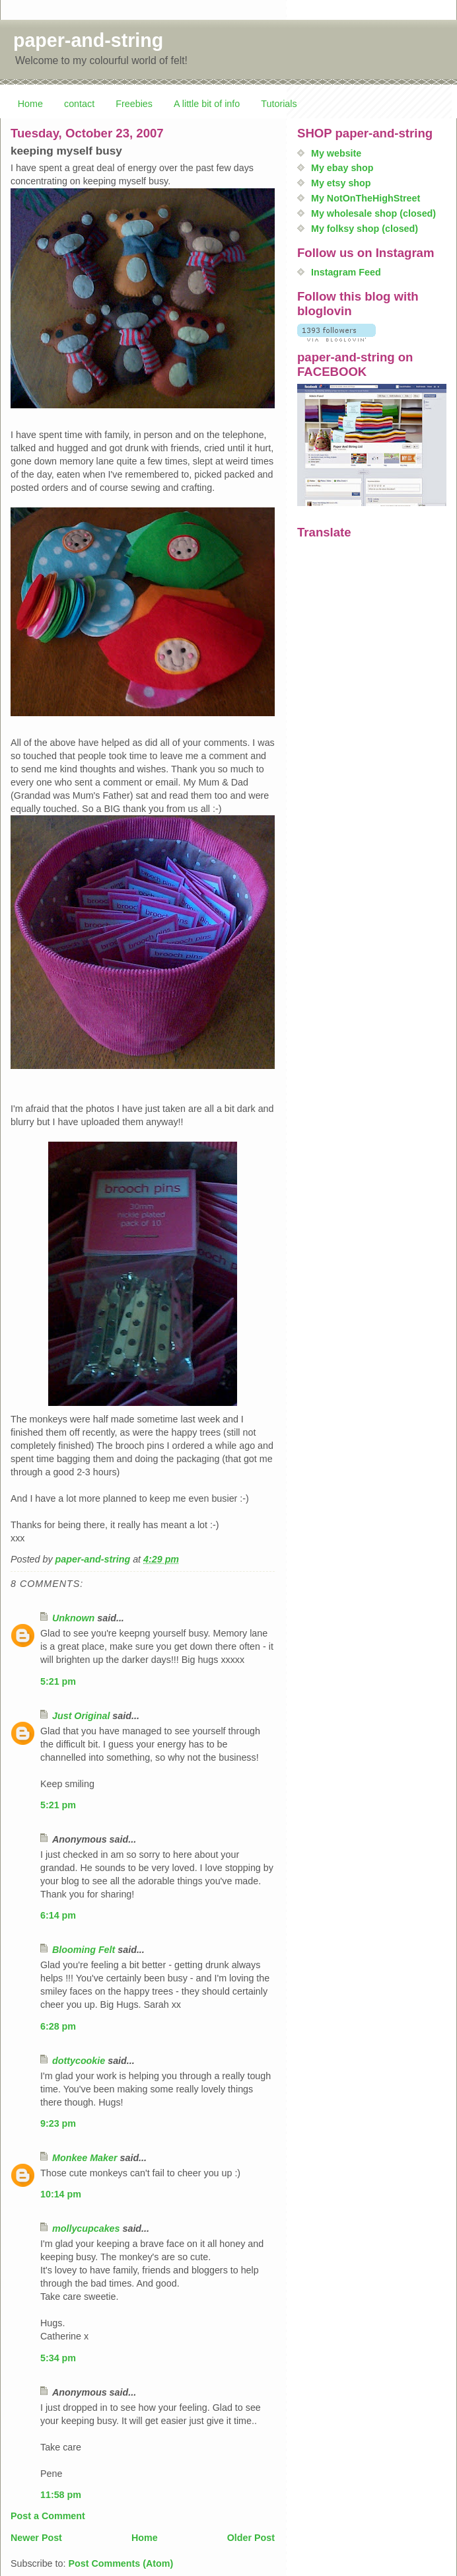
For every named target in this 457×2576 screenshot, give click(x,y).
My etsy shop (341, 183)
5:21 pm (58, 1681)
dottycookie (78, 2060)
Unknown (73, 1618)
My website (336, 153)
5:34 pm (58, 2358)
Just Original (81, 1716)
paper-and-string (88, 40)
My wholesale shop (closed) (373, 213)
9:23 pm (58, 2123)
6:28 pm (58, 2026)
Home (30, 103)
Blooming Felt (83, 1949)
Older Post (251, 2537)
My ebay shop (342, 168)
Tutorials (279, 103)
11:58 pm (60, 2494)
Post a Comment (48, 2516)
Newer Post (36, 2537)
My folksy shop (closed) (364, 228)
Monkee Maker (85, 2158)
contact (79, 103)
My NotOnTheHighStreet (365, 198)
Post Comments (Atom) (120, 2563)
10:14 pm (60, 2194)
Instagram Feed (346, 272)
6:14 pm (58, 1915)
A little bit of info (207, 103)
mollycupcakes (86, 2228)
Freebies (134, 103)
